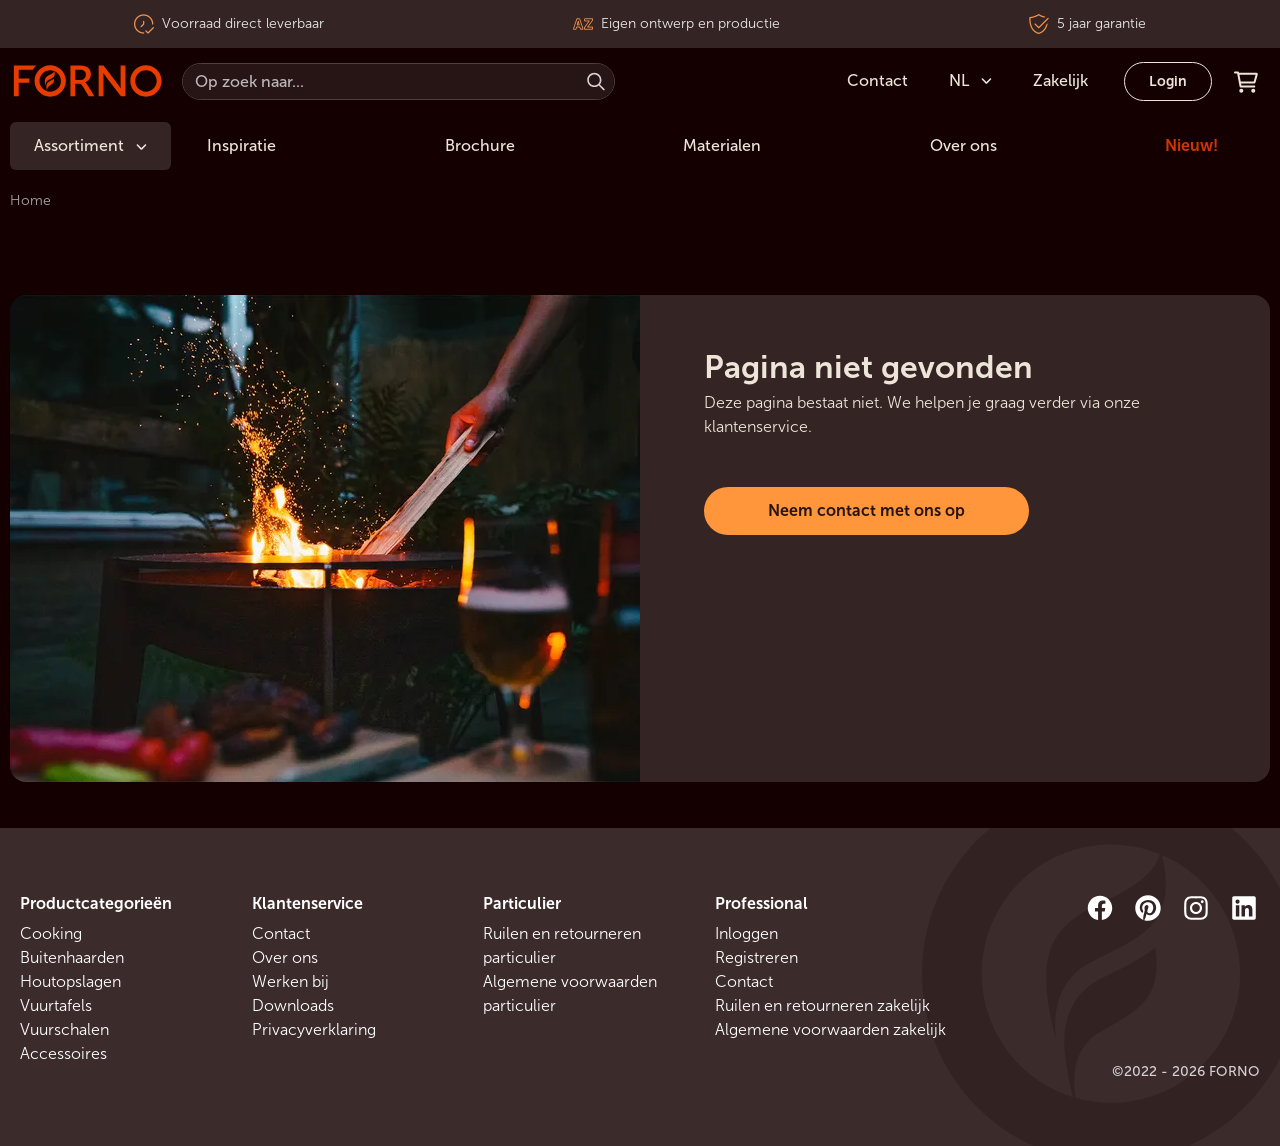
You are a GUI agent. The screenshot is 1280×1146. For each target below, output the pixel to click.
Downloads (293, 1005)
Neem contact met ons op (866, 510)
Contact (281, 933)
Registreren (756, 957)
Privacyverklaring (314, 1029)
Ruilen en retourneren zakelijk (822, 1005)
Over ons (963, 145)
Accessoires (63, 1053)
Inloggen (746, 933)
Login (1168, 81)
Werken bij (290, 981)
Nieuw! (1191, 145)
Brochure (480, 145)
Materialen (722, 145)
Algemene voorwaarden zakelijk (830, 1029)
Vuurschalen (64, 1029)
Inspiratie (241, 145)
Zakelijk (1060, 80)
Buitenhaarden (72, 957)
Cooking (51, 933)
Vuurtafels (56, 1005)
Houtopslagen (70, 981)
